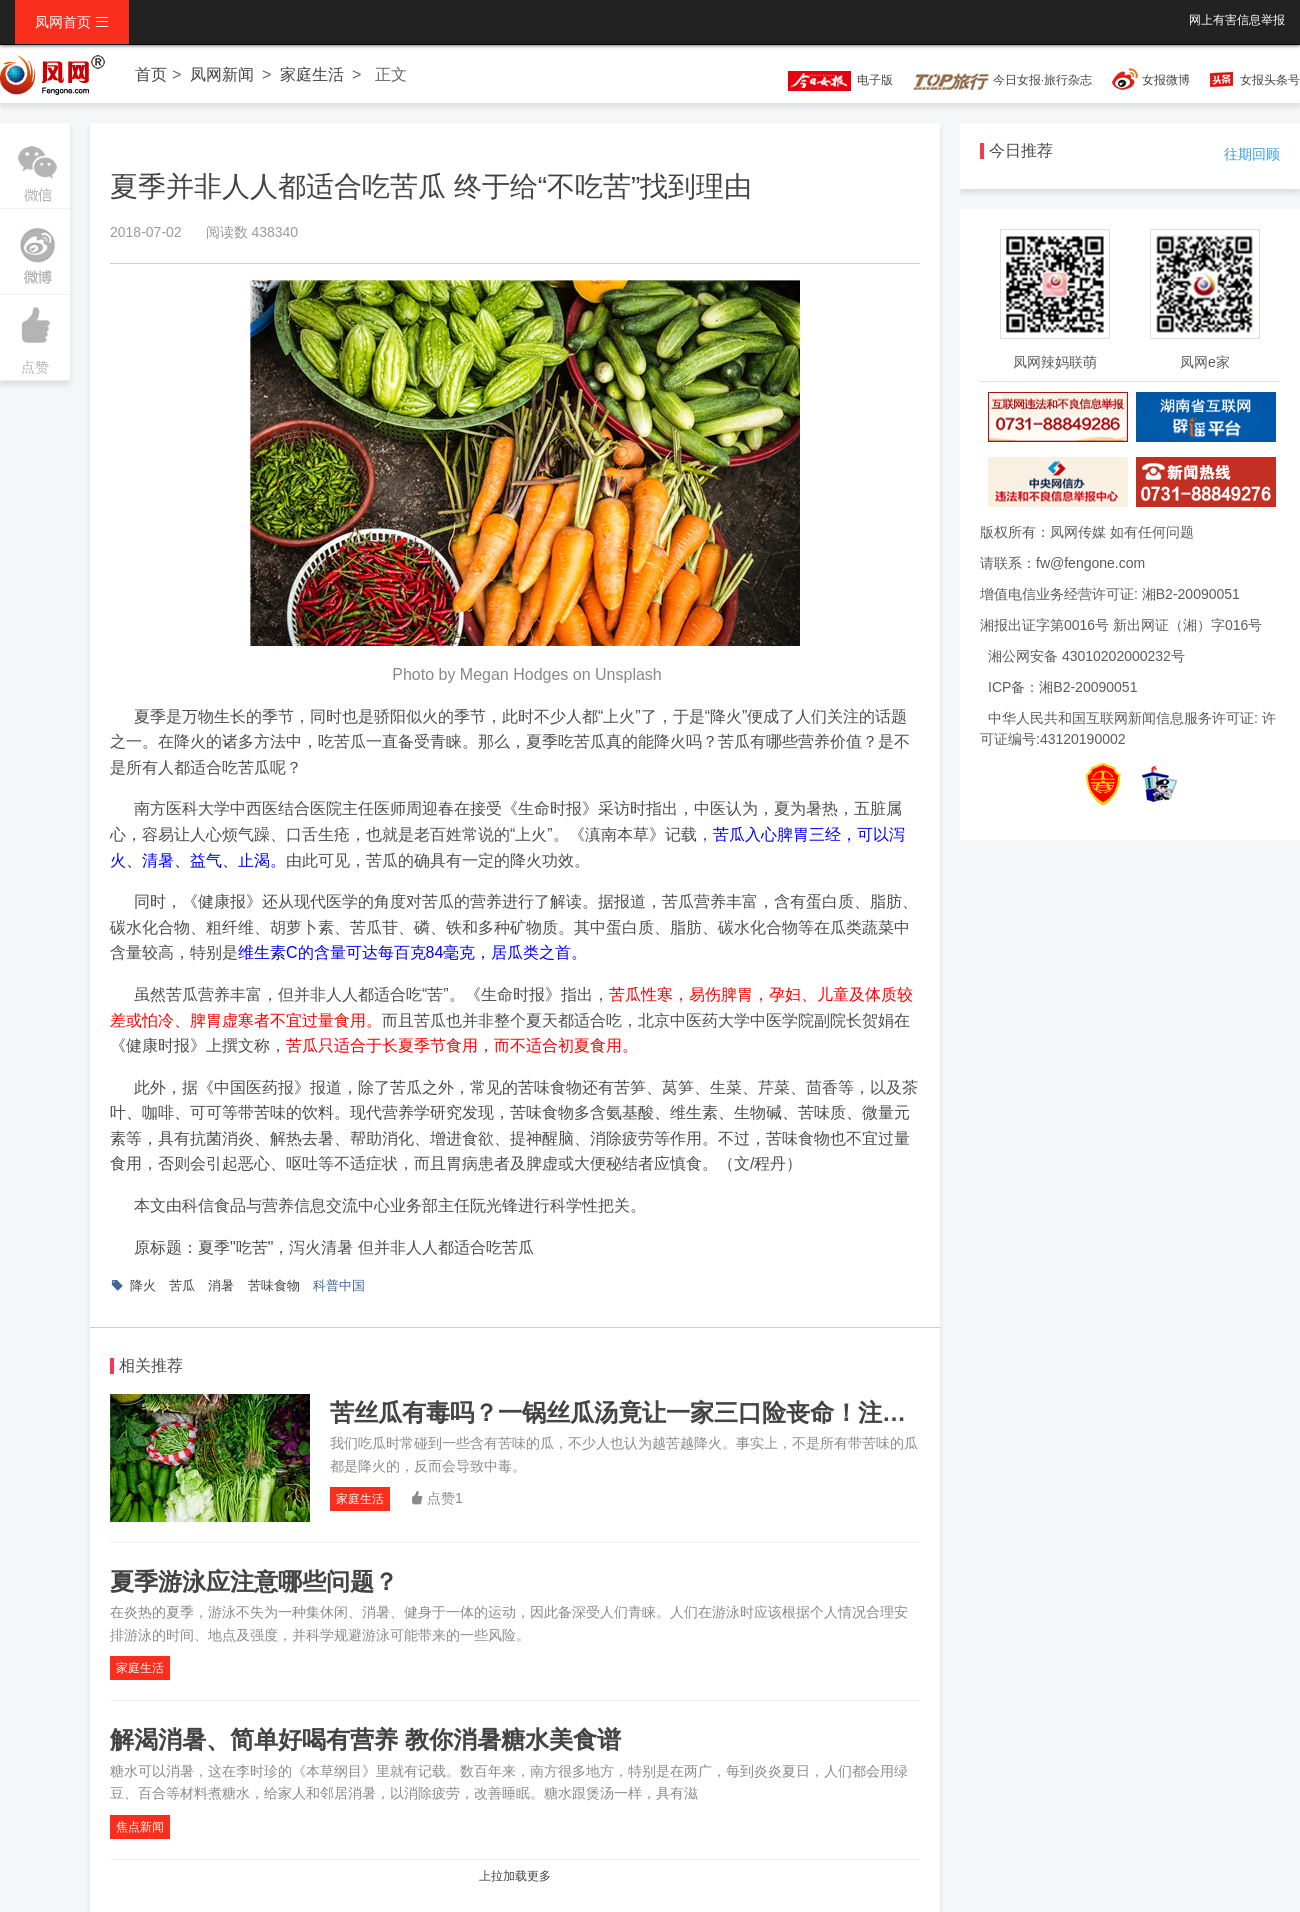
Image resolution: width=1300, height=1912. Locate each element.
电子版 (831, 80)
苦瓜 (182, 1285)
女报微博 (1166, 80)
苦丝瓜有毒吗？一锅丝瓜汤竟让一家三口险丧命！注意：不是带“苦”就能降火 (738, 1412)
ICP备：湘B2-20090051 (1062, 687)
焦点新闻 (140, 1827)
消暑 (221, 1285)
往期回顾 (1252, 154)
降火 (143, 1285)
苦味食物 (274, 1285)
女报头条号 (1270, 80)
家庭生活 (312, 74)
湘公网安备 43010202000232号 (1086, 656)
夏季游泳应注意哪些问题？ (254, 1581)
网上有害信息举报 (1237, 20)
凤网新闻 (222, 74)
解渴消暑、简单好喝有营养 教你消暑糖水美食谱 (365, 1739)
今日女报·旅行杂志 (1002, 80)
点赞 (35, 335)
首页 (151, 74)
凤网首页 (72, 22)
